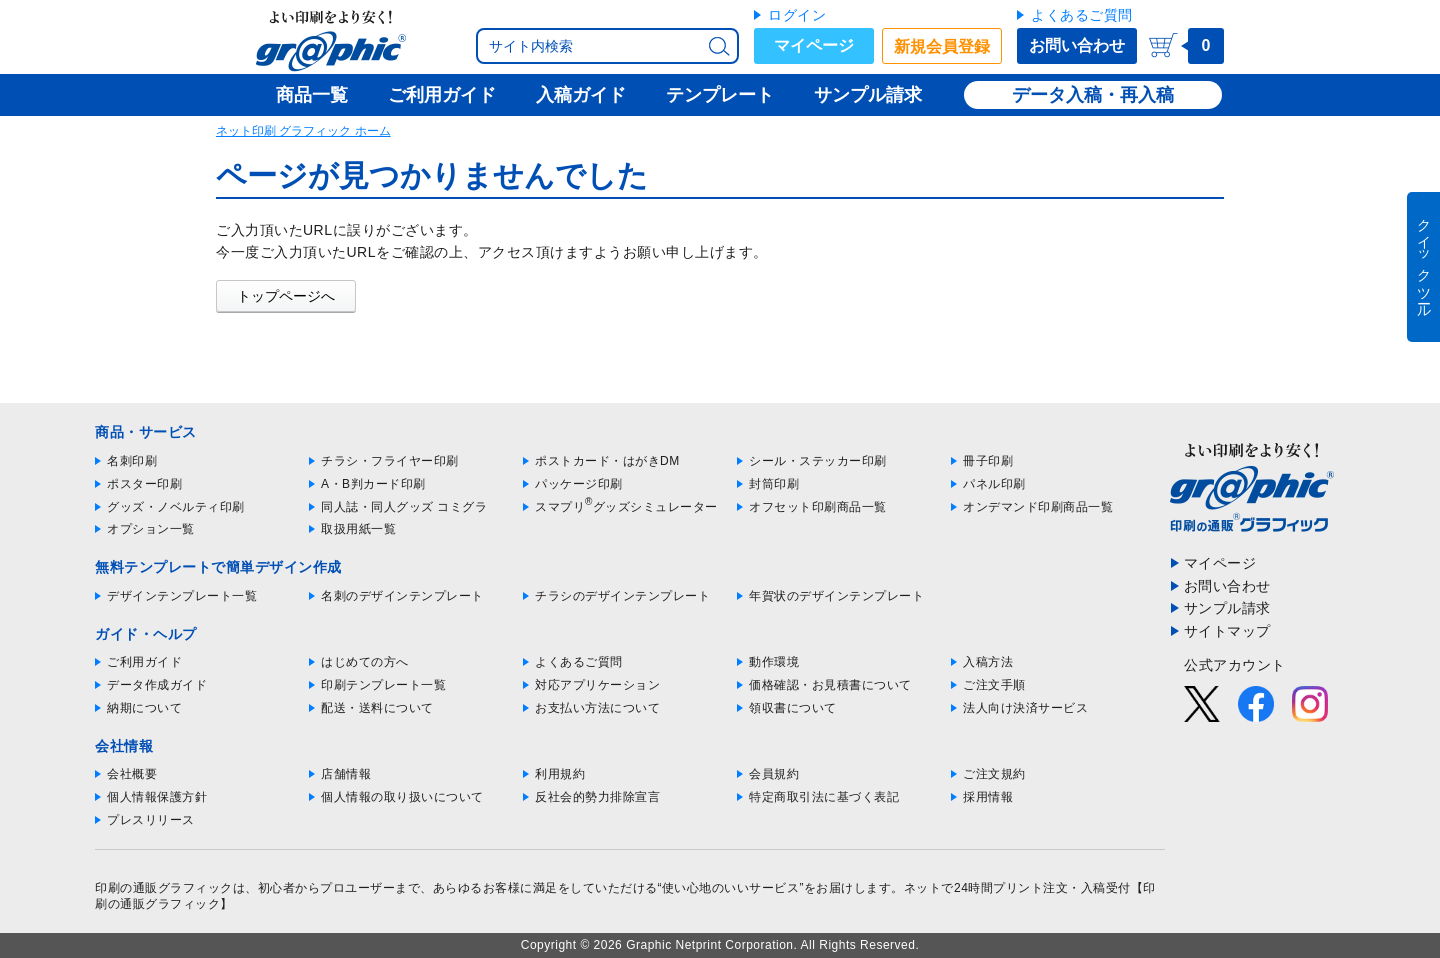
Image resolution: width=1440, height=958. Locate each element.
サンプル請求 (1227, 608)
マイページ (814, 45)
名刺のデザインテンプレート (402, 596)
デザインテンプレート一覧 (182, 596)
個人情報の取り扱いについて (402, 797)
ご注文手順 (994, 685)
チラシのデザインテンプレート (622, 596)
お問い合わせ (1077, 45)
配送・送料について (377, 708)
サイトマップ (1227, 631)
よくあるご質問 (1082, 15)
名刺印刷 (132, 461)
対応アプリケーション (597, 685)
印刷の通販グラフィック (164, 888)
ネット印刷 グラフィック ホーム (303, 131)
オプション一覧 (151, 529)
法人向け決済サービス (1025, 708)
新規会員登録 (942, 46)
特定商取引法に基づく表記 (824, 797)
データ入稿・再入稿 (1093, 95)
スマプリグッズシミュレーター (626, 507)
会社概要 (132, 774)
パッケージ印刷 (579, 484)
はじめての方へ (365, 662)
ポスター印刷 (144, 484)
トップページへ (286, 296)
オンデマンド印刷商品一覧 (1038, 507)
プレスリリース (151, 820)
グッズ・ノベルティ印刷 (176, 507)
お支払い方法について (597, 708)
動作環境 (774, 662)
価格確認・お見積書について (830, 685)
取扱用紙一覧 (358, 529)
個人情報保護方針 (157, 797)
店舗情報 (346, 774)
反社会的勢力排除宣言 (597, 797)
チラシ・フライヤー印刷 (390, 461)
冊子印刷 (988, 461)
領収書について (793, 708)
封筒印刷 (774, 484)
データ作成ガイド (157, 685)
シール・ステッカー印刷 (818, 461)
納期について (144, 708)
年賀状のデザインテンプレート (836, 596)
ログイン (797, 15)
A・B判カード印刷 (373, 484)
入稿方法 (988, 662)
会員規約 (774, 774)
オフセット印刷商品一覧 (818, 507)
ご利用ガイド (144, 662)
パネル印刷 (994, 484)
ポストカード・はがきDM (607, 461)
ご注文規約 (994, 774)
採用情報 (988, 797)
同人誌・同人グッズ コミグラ (404, 507)
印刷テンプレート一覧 (383, 685)
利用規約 (560, 774)
